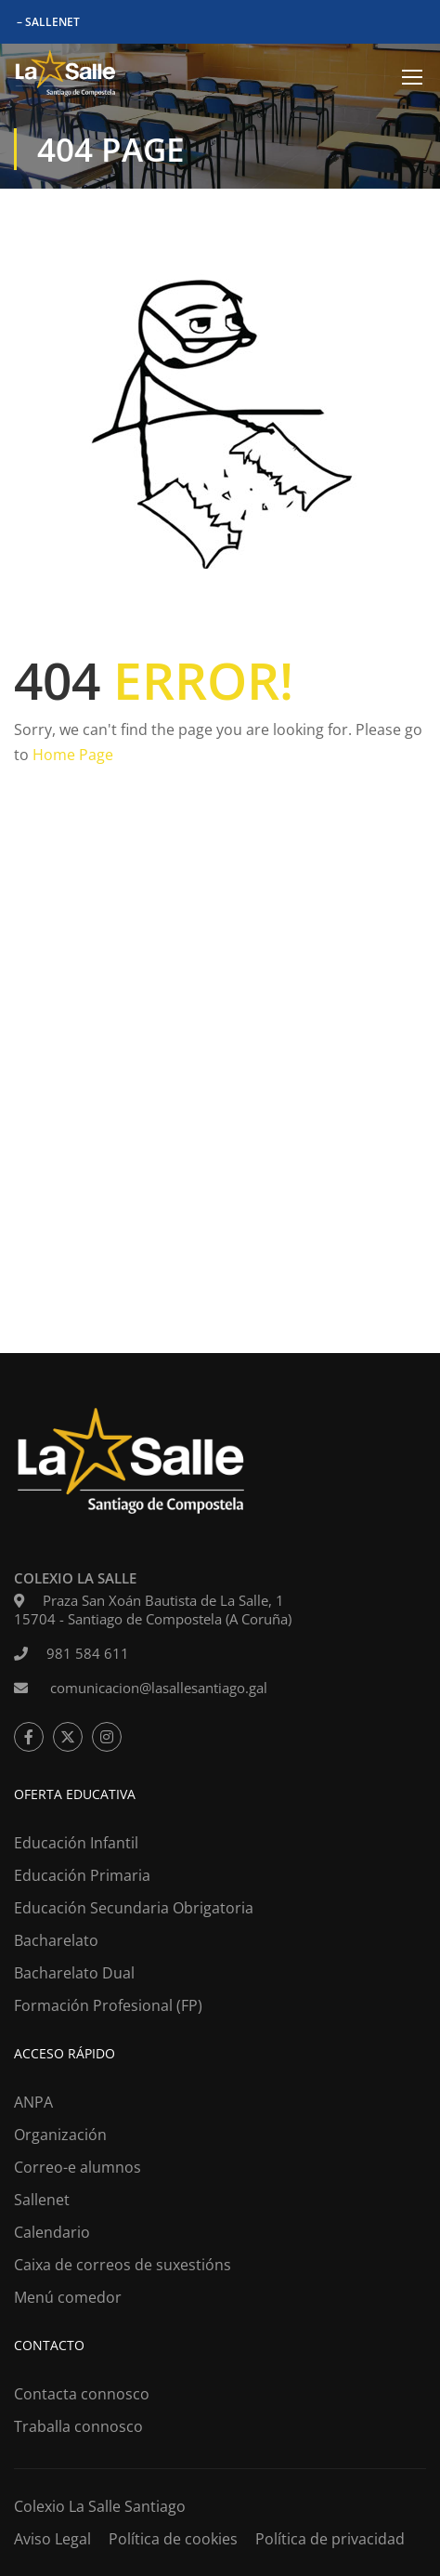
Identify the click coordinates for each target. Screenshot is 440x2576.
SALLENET (52, 22)
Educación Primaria (82, 1875)
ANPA (33, 2102)
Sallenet (42, 2199)
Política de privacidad (330, 2539)
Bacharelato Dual (74, 1973)
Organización (60, 2134)
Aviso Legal (52, 2539)
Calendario (52, 2232)
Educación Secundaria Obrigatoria (133, 1908)
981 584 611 (87, 1653)
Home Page (72, 754)
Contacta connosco (81, 2394)
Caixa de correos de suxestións (122, 2264)
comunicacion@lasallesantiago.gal (156, 1687)
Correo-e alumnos (77, 2167)
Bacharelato (56, 1940)
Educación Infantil (76, 1843)
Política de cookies (173, 2539)
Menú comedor (68, 2297)
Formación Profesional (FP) (108, 2005)
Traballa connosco (78, 2426)
